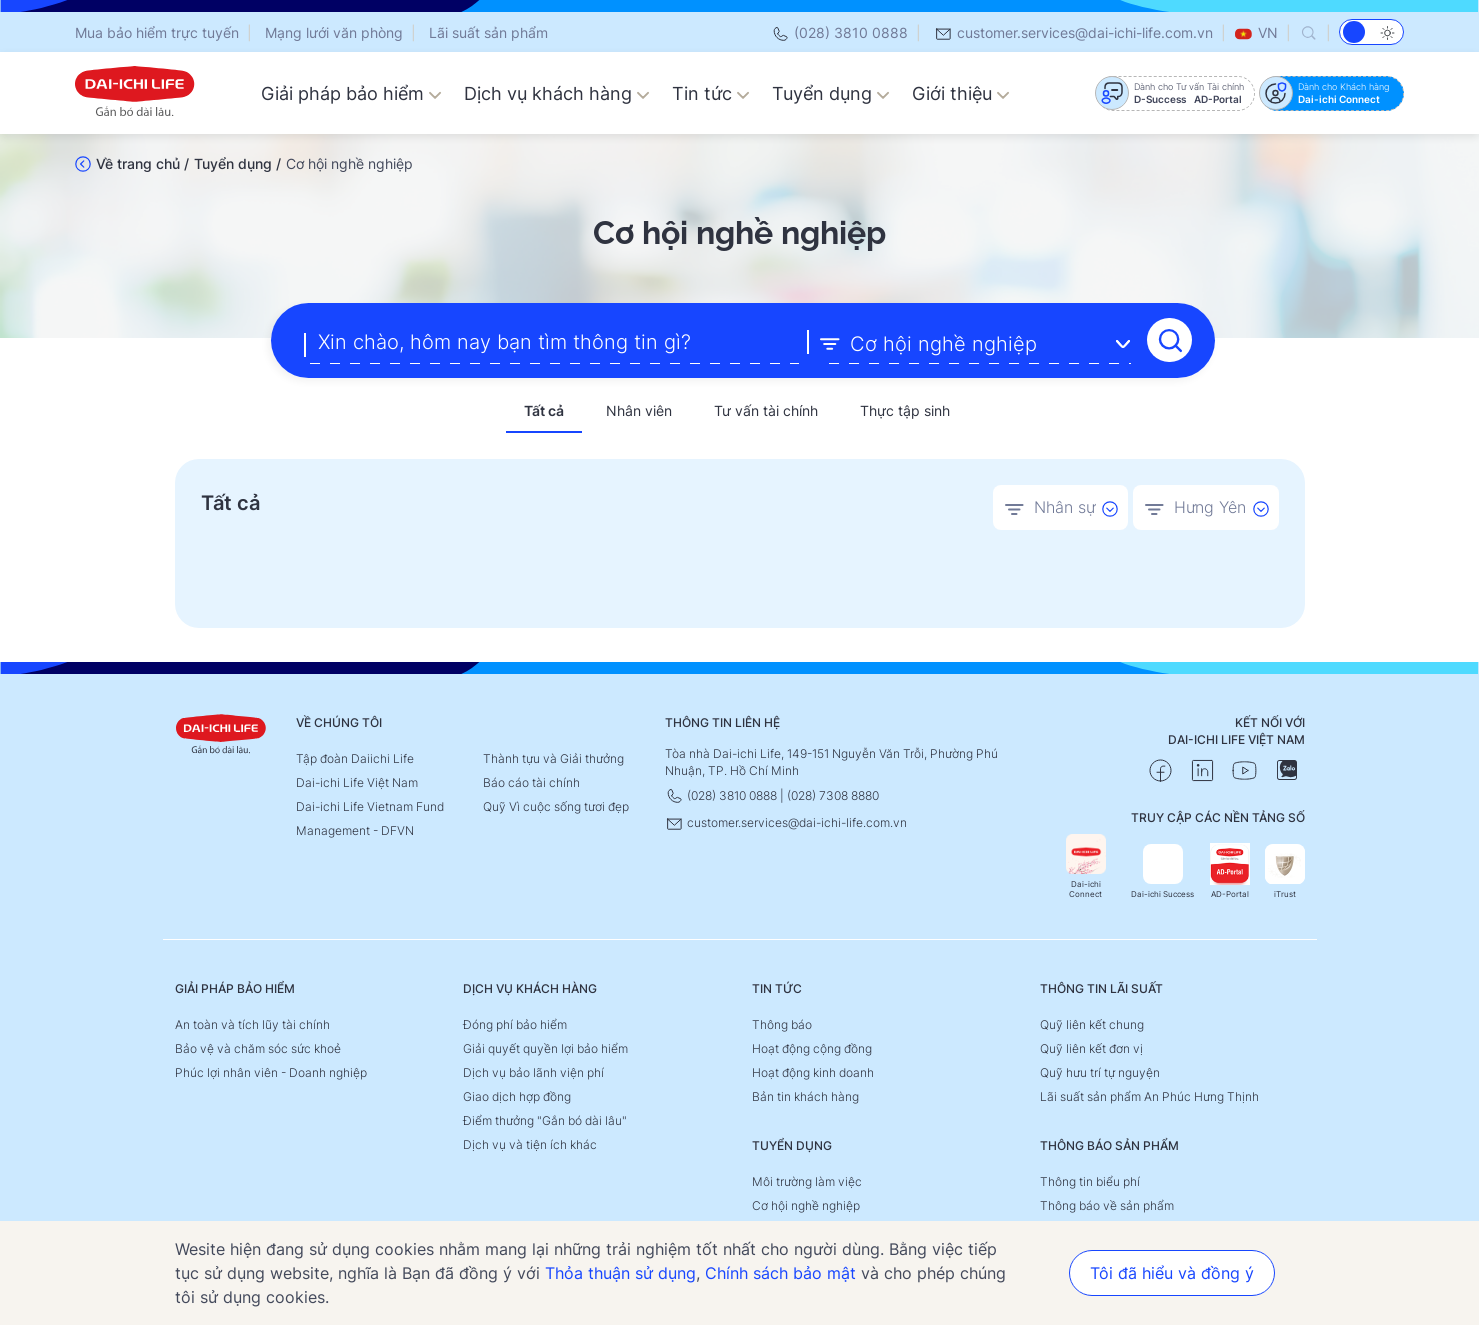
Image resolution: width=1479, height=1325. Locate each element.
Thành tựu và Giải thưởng (553, 757)
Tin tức (711, 93)
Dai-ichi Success (1162, 870)
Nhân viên (639, 409)
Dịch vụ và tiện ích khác (530, 1143)
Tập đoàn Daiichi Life (355, 757)
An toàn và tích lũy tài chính (252, 1023)
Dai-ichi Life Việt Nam (357, 781)
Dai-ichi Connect (1086, 865)
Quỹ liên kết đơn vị (1091, 1047)
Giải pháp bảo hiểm (351, 93)
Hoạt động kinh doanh (813, 1071)
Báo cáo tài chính (531, 781)
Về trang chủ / (142, 163)
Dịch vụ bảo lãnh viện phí (533, 1071)
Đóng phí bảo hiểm (515, 1023)
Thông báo (782, 1023)
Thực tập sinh (905, 409)
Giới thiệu (961, 93)
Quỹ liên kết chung (1092, 1023)
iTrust (1285, 870)
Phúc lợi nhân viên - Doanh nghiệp (271, 1071)
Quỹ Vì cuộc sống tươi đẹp (556, 805)
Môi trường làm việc (807, 1180)
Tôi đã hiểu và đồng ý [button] (1172, 1273)
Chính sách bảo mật (780, 1273)
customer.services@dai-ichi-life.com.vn (1073, 32)
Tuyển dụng (831, 93)
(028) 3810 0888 (839, 32)
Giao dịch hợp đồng (517, 1095)
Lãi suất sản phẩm (488, 32)
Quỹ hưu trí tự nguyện (1100, 1071)
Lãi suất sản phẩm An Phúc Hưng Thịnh (1149, 1095)
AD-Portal (1230, 870)
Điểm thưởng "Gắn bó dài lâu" (545, 1119)
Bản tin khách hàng (805, 1095)
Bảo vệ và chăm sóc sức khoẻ (258, 1047)
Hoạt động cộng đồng (812, 1047)
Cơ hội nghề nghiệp (806, 1204)
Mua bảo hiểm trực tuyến (157, 32)
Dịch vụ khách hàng (557, 93)
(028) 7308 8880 (833, 794)
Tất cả (544, 409)
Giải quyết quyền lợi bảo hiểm (545, 1047)
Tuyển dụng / (237, 163)
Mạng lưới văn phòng (334, 32)
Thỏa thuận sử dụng (620, 1273)
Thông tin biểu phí (1090, 1180)
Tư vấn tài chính (766, 409)
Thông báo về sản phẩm (1107, 1204)
